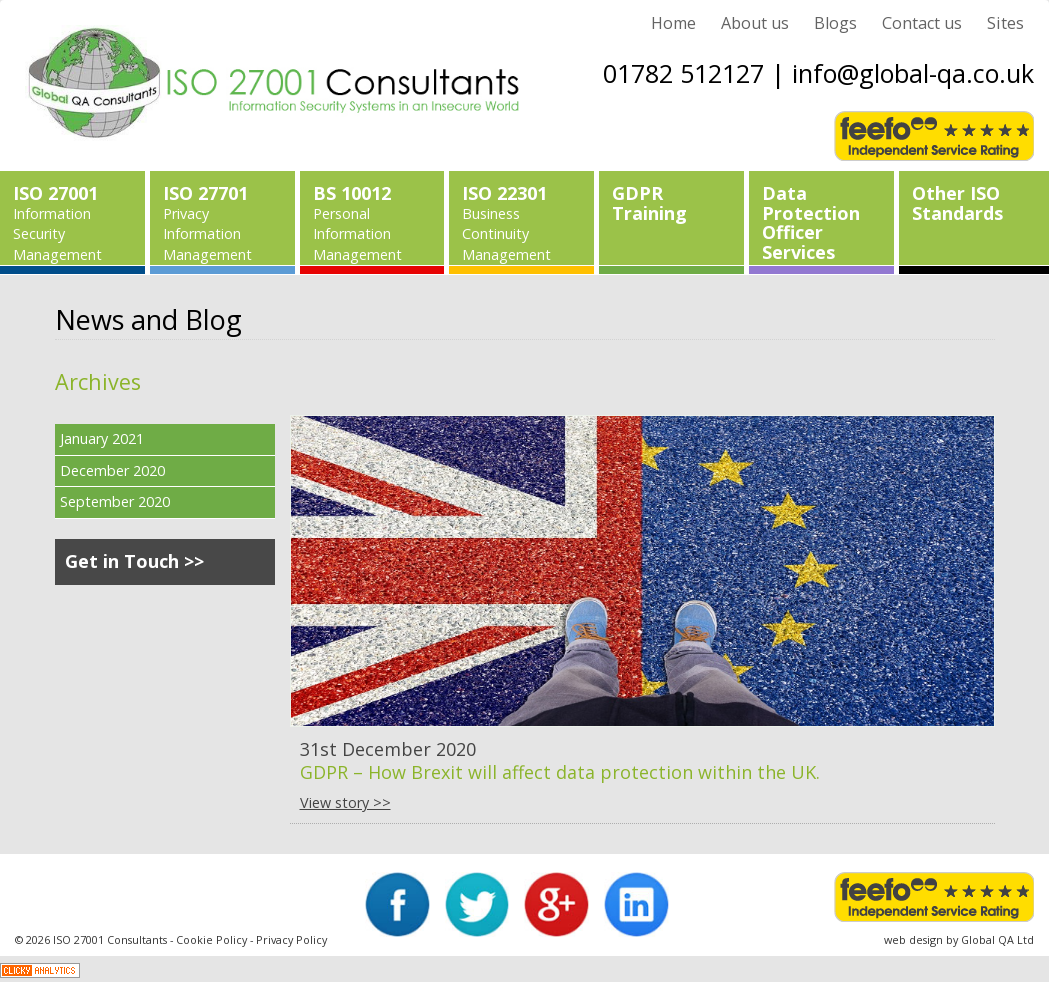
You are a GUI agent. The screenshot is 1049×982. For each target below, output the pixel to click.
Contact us (922, 23)
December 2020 (112, 470)
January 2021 (102, 438)
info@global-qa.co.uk (913, 73)
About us (755, 23)
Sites (1005, 23)
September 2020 (115, 501)
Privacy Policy (291, 939)
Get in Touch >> (134, 561)
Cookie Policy (211, 939)
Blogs (835, 23)
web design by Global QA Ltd (959, 939)
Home (673, 23)
